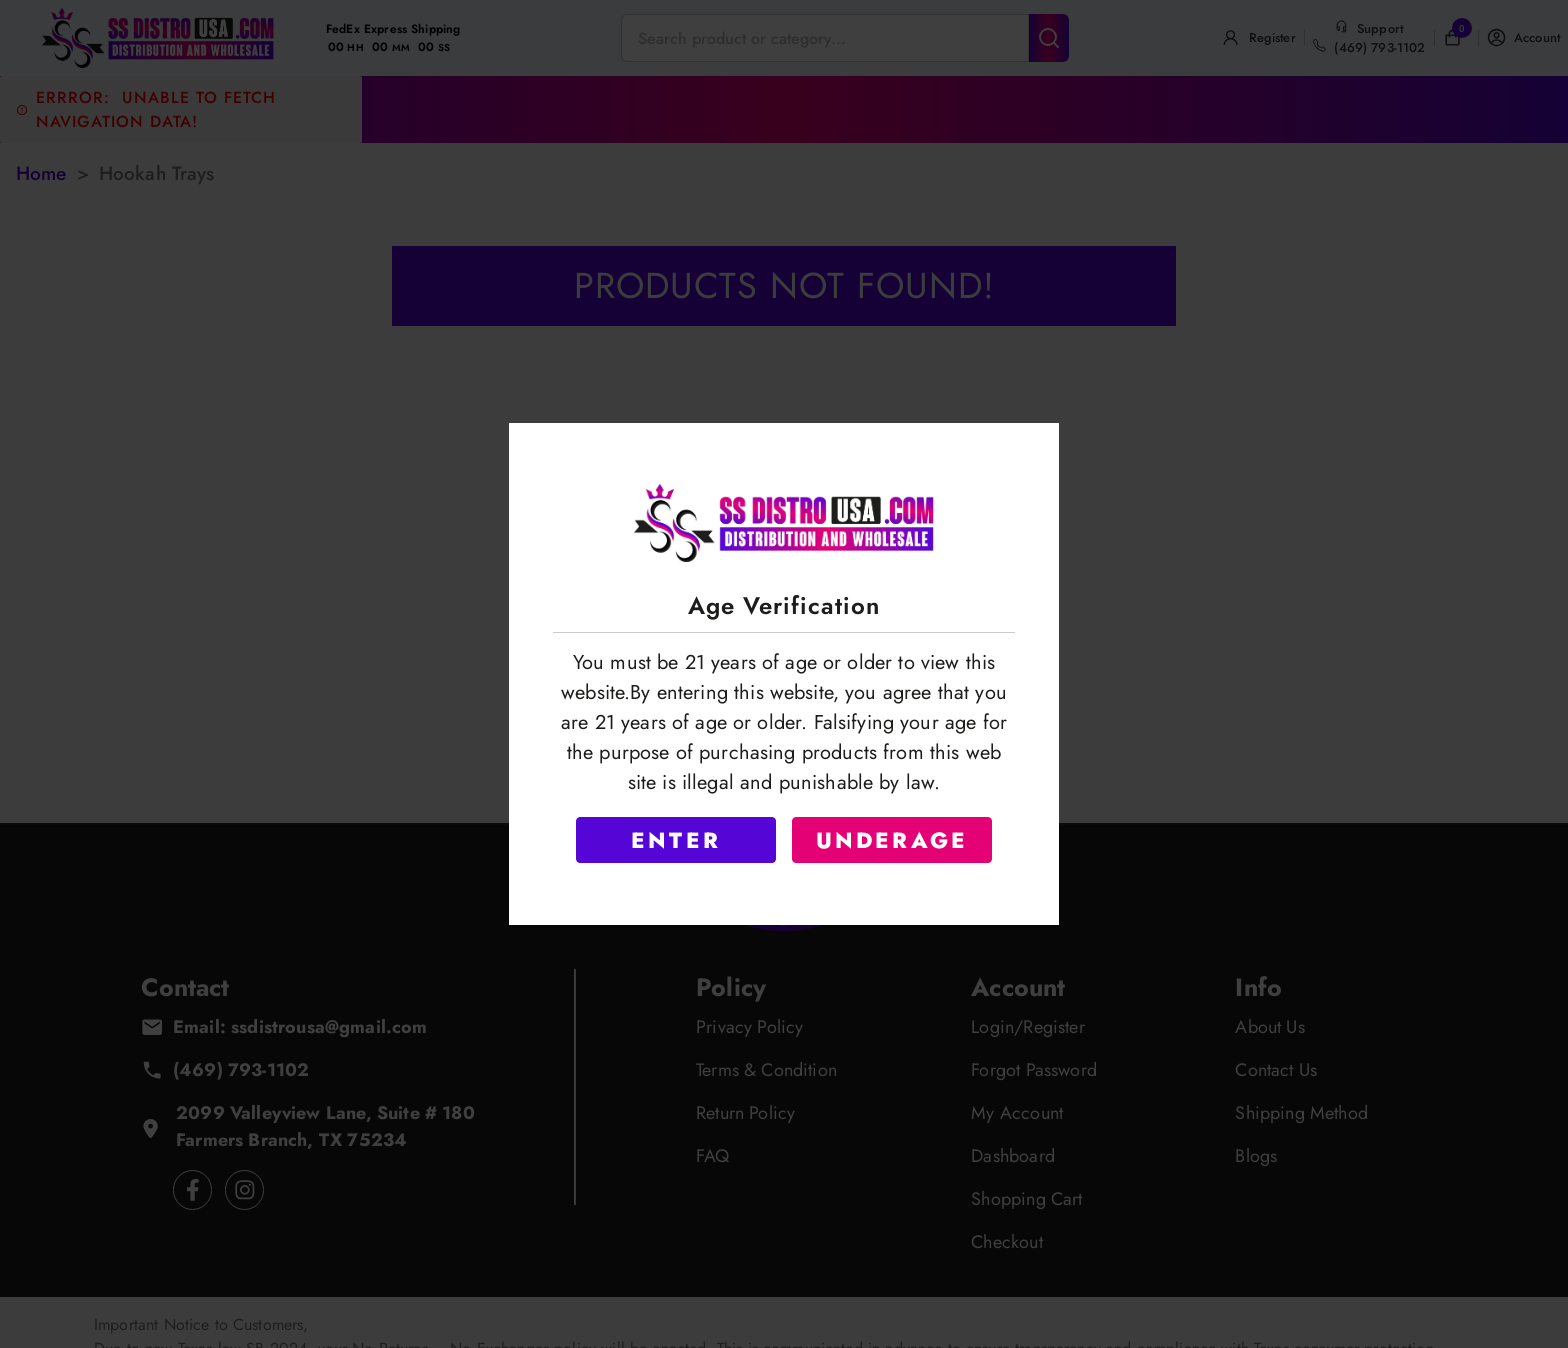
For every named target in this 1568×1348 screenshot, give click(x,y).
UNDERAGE (892, 840)
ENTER (676, 840)
